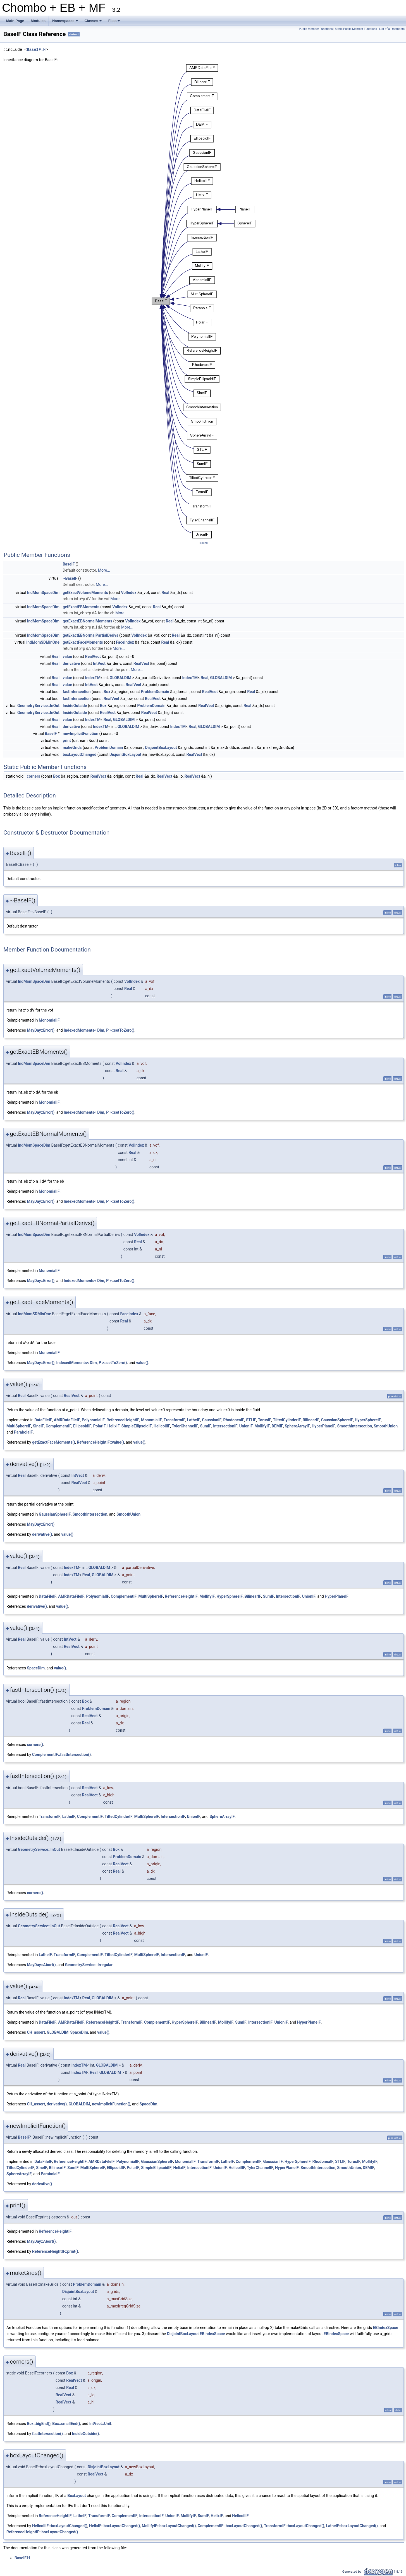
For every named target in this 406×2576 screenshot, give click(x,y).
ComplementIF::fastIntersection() (61, 1754)
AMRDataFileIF (67, 1420)
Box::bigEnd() (39, 2423)
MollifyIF (262, 1426)
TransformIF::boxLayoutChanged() (294, 2526)
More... (104, 570)
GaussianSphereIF (337, 1420)
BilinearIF (311, 1420)
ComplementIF (58, 1426)
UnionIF (246, 1426)
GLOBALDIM (121, 677)
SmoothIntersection (354, 1426)
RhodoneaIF (233, 1420)
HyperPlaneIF (323, 1426)
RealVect (93, 656)
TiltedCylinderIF (287, 1420)
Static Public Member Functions (356, 29)
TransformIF (174, 1420)
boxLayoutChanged (79, 754)
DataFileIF (43, 1420)
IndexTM (93, 677)
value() (142, 1362)
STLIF (251, 1420)
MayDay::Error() (40, 1030)
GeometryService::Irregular (89, 1964)
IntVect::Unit (100, 2423)
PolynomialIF (93, 1420)
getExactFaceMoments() (53, 1442)
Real (165, 592)
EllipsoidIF (82, 1426)
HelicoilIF (162, 1426)
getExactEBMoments (81, 607)
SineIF (38, 1426)
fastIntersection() (47, 2433)
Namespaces (65, 22)
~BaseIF (70, 578)
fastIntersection (76, 691)
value (67, 656)
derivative (71, 663)
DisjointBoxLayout (161, 747)
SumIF (205, 1426)
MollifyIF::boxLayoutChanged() (169, 2526)
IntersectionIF (225, 1426)
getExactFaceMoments (83, 642)
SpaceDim (36, 1668)
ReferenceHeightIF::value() (100, 1442)
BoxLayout (76, 2495)
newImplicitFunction (80, 733)
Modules (38, 21)
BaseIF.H (36, 49)
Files (114, 22)
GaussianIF (211, 1420)
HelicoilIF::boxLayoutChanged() (59, 2526)
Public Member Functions (316, 29)
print (67, 740)
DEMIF (277, 1426)
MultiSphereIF (18, 1426)
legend (203, 542)
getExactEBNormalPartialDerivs (90, 635)
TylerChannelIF (185, 1426)
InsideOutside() (85, 2433)
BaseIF (69, 564)
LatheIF (193, 1420)
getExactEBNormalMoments (87, 621)
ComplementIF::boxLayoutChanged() (230, 2526)
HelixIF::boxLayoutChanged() (114, 2526)
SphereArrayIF (297, 1426)
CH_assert (36, 2032)
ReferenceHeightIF (122, 1420)
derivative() (42, 1534)
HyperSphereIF (368, 1420)
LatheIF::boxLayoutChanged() (352, 2526)
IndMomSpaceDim (43, 592)
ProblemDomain (155, 691)
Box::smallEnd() (66, 2423)
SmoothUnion (386, 1426)
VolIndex (128, 592)
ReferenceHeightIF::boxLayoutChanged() (42, 2532)
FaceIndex (125, 642)
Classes (93, 22)
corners (33, 776)
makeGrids (72, 747)
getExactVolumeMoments (85, 592)
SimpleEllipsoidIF (136, 1426)
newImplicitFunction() (111, 2104)
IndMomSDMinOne (42, 642)
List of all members (392, 29)
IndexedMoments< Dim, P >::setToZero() (99, 1030)
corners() (35, 1744)
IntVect (99, 663)
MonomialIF (49, 1020)
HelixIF (114, 1426)
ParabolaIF (23, 1432)
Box (107, 691)
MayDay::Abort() (41, 1964)
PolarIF (99, 1426)
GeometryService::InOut (38, 705)
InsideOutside (75, 705)
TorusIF (264, 1420)
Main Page (15, 21)
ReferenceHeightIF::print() (55, 2251)
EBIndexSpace (385, 2327)
